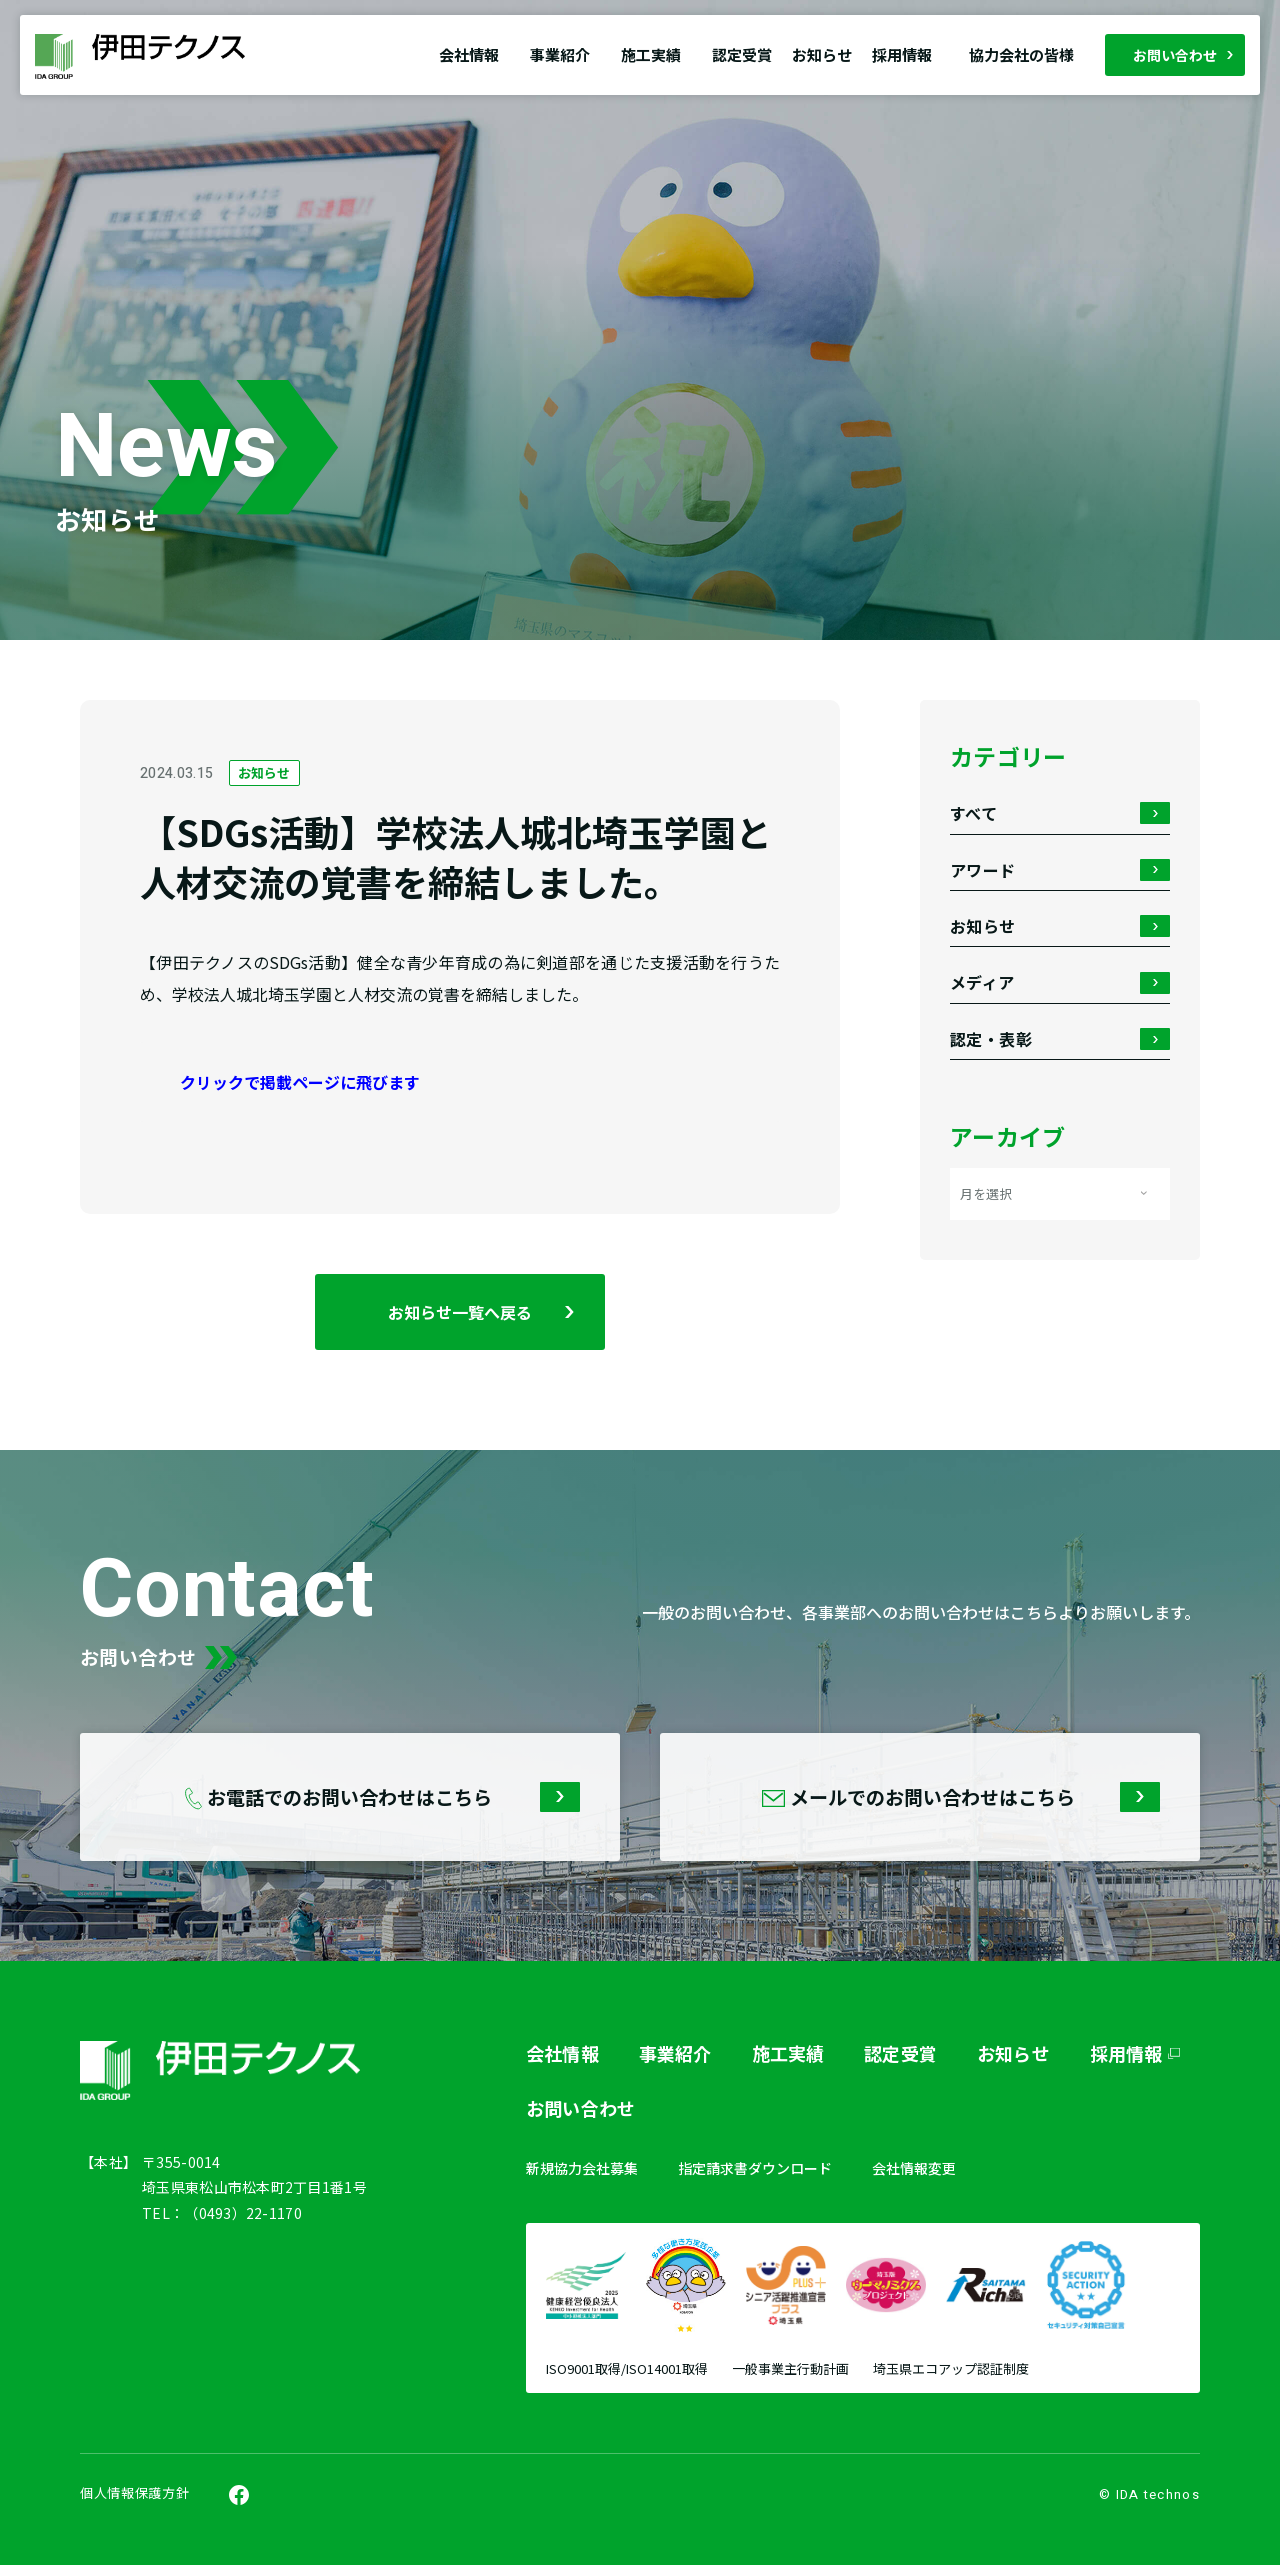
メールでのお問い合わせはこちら (973, 1797)
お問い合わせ (1175, 55)
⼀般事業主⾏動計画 (790, 2369)
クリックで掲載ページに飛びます (300, 1082)
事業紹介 (675, 2053)
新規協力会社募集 (582, 2168)
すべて (1060, 813)
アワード (1060, 870)
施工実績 (788, 2053)
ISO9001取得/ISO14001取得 (627, 2369)
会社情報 (562, 2053)
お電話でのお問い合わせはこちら (392, 1797)
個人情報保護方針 (134, 2493)
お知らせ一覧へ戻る (460, 1312)
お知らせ (822, 54)
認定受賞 (742, 54)
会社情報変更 (914, 2168)
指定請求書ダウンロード (755, 2168)
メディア (1060, 982)
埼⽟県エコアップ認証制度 (951, 2369)
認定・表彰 (1060, 1039)
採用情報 (902, 54)
